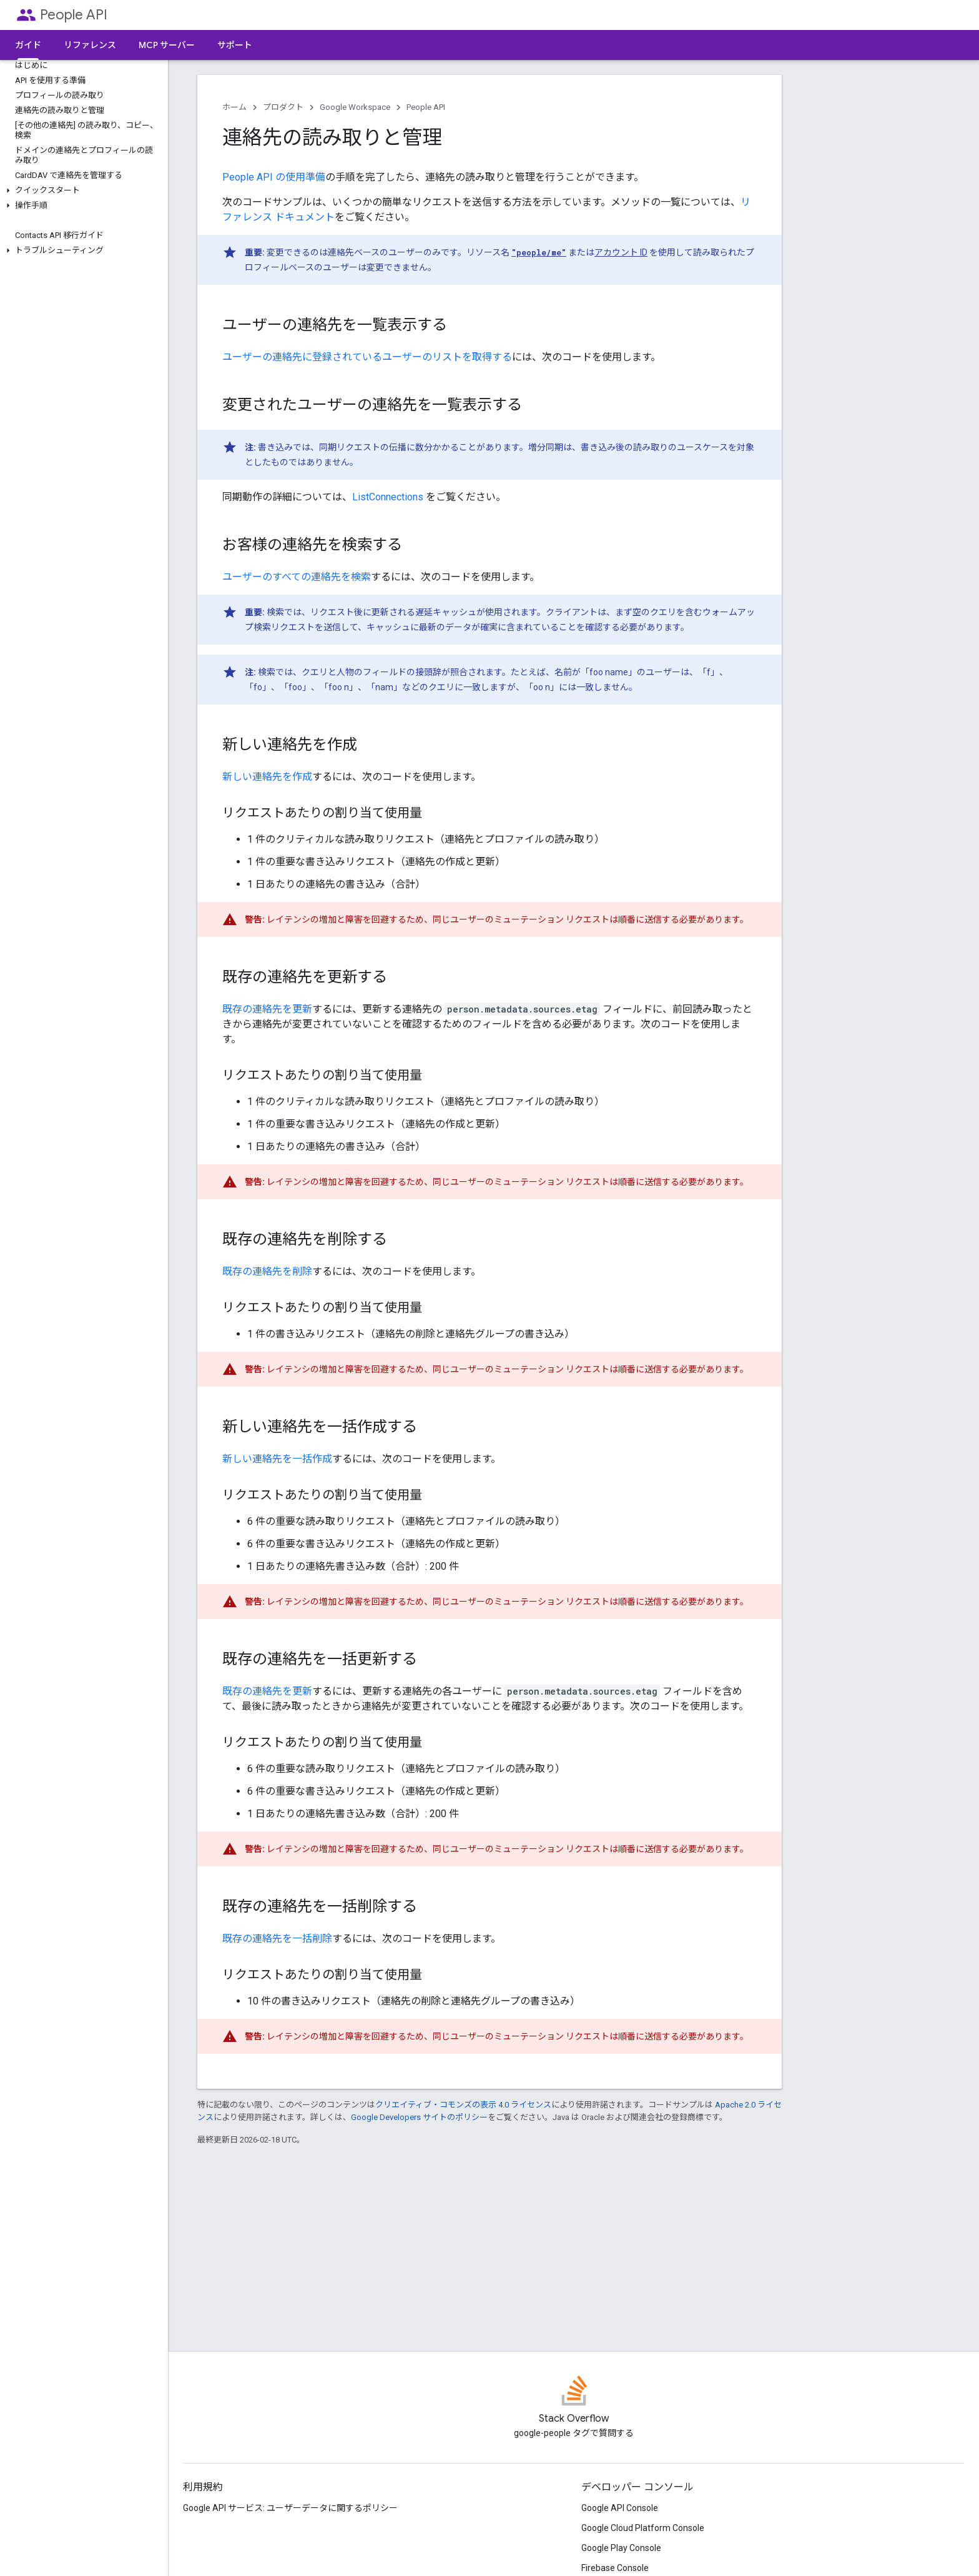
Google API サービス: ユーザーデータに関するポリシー (290, 2508)
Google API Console (619, 2508)
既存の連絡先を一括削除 (277, 1938)
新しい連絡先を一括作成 (277, 1459)
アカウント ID (620, 252)
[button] (81, 190)
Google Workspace (355, 107)
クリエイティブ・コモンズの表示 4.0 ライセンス (463, 2104)
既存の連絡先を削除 (267, 1271)
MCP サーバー (167, 45)
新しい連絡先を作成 (267, 777)
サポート (234, 45)
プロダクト (283, 107)
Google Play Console (621, 2548)
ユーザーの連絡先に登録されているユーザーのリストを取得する (367, 357)
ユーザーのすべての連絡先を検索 (296, 577)
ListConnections (387, 497)
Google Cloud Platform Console (642, 2528)
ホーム (234, 107)
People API (73, 14)
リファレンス (90, 45)
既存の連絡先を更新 (267, 1009)
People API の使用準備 (273, 177)
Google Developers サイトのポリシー (419, 2117)
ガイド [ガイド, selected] (28, 45)
